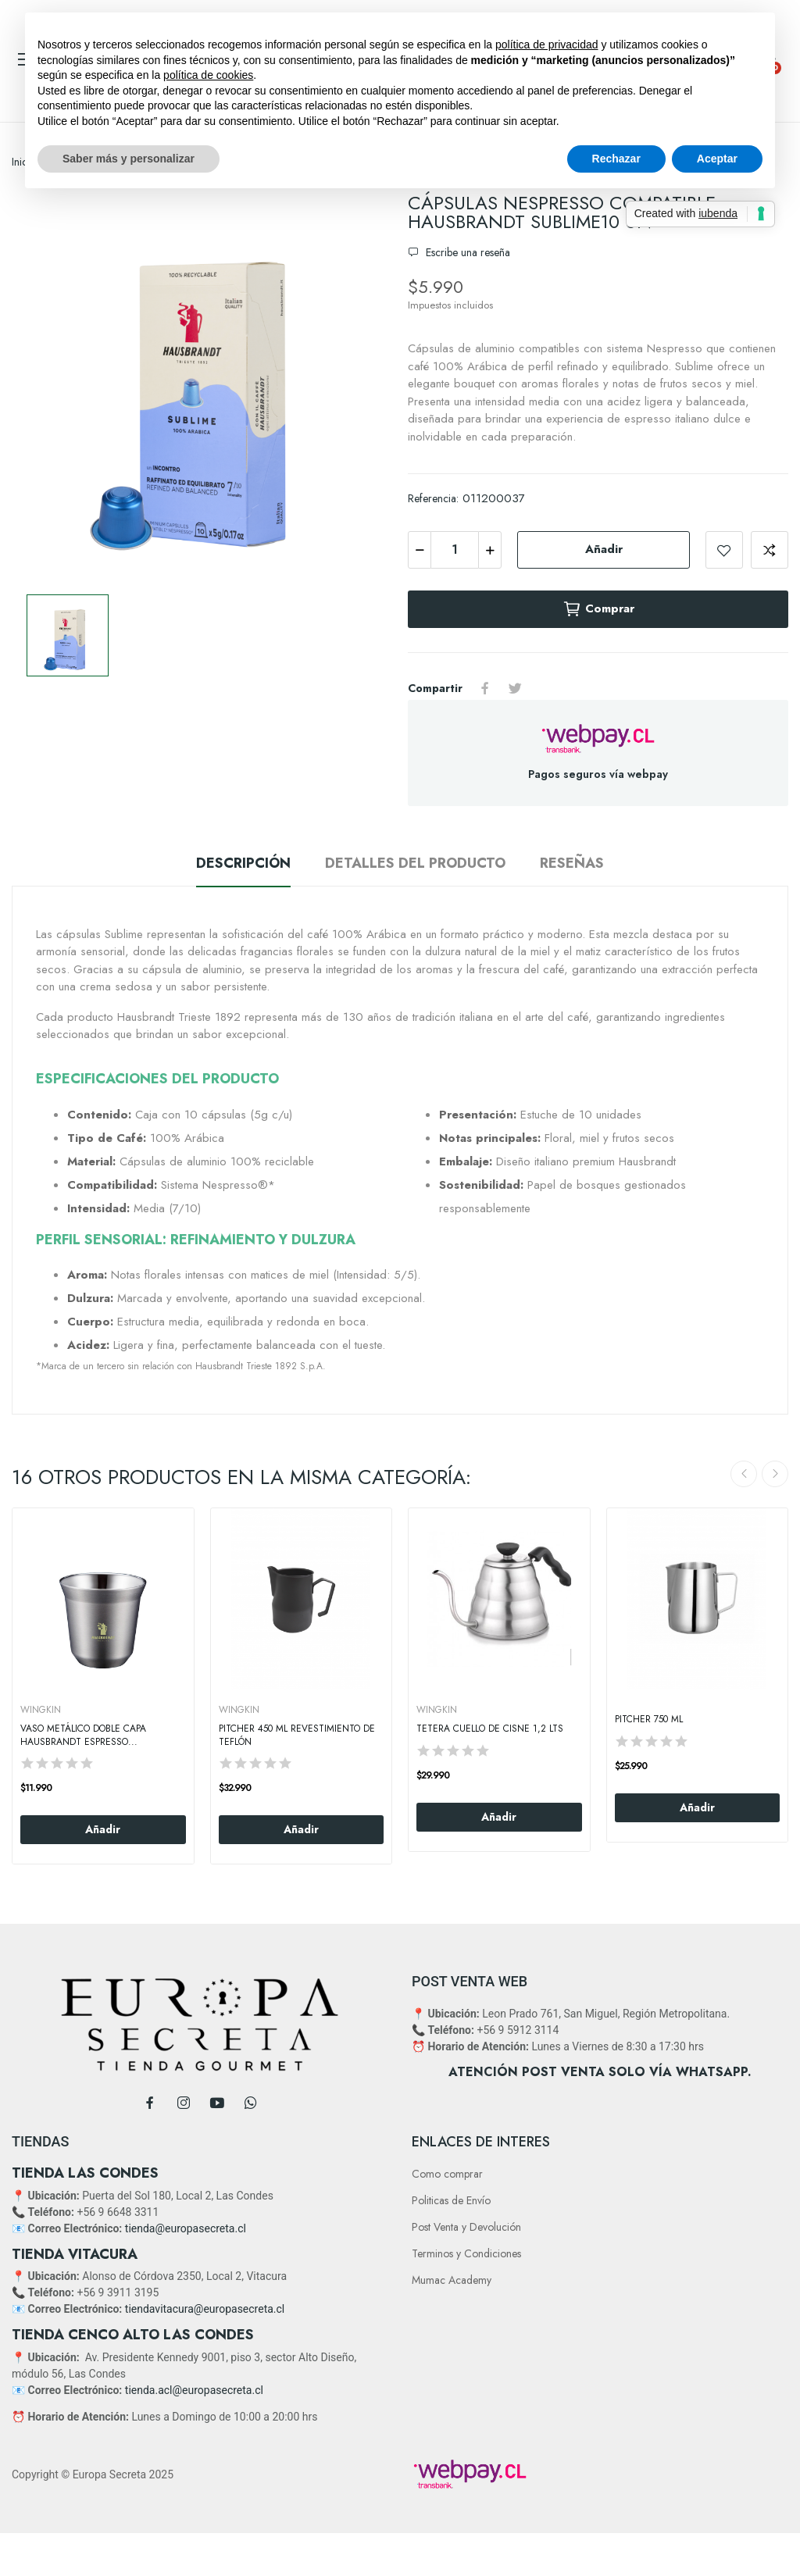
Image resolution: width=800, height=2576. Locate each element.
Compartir (485, 688)
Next (775, 1474)
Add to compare (769, 550)
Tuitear (515, 688)
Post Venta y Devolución (466, 2227)
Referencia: (433, 498)
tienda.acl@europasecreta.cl (194, 2390)
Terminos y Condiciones (466, 2253)
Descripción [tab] (243, 863)
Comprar (598, 609)
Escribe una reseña (466, 252)
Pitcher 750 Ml (649, 1719)
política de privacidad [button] (546, 44)
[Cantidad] (454, 550)
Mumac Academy (451, 2280)
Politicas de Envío (451, 2200)
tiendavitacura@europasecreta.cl (204, 2309)
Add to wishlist (724, 550)
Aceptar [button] (717, 158)
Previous (743, 1474)
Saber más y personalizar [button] (128, 158)
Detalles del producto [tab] (415, 863)
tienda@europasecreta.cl (185, 2228)
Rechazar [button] (616, 158)
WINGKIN (40, 1709)
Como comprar (447, 2174)
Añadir (604, 549)
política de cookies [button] (208, 75)
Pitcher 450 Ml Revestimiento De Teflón (297, 1735)
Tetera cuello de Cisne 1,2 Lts (489, 1729)
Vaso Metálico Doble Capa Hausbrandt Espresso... (83, 1735)
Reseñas (572, 863)
